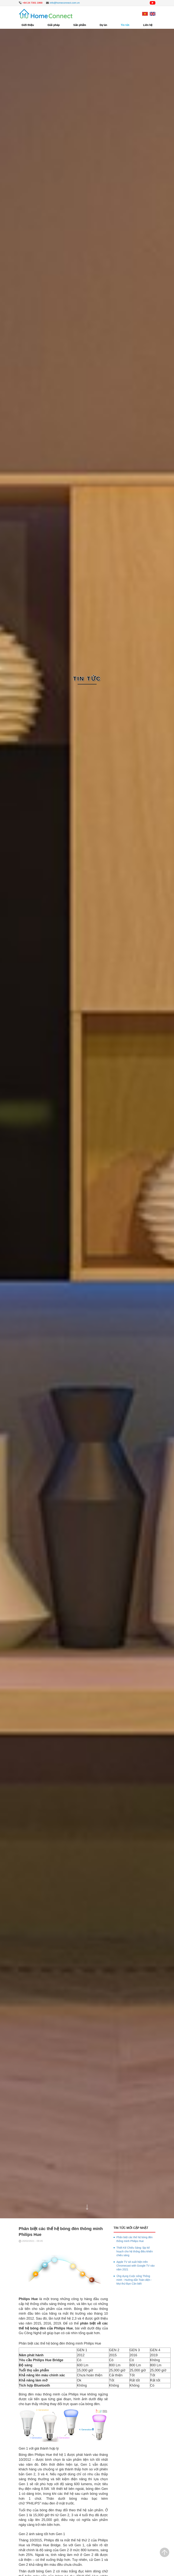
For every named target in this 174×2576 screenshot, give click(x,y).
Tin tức (125, 24)
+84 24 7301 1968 (33, 2)
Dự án (103, 24)
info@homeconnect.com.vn (65, 2)
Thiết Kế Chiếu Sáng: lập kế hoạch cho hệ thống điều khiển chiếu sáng (135, 2251)
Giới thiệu (28, 24)
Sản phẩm (79, 24)
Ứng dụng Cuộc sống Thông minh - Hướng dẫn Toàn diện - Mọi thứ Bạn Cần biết (134, 2280)
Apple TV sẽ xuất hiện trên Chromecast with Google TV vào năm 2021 (136, 2265)
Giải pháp (53, 24)
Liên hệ (147, 24)
